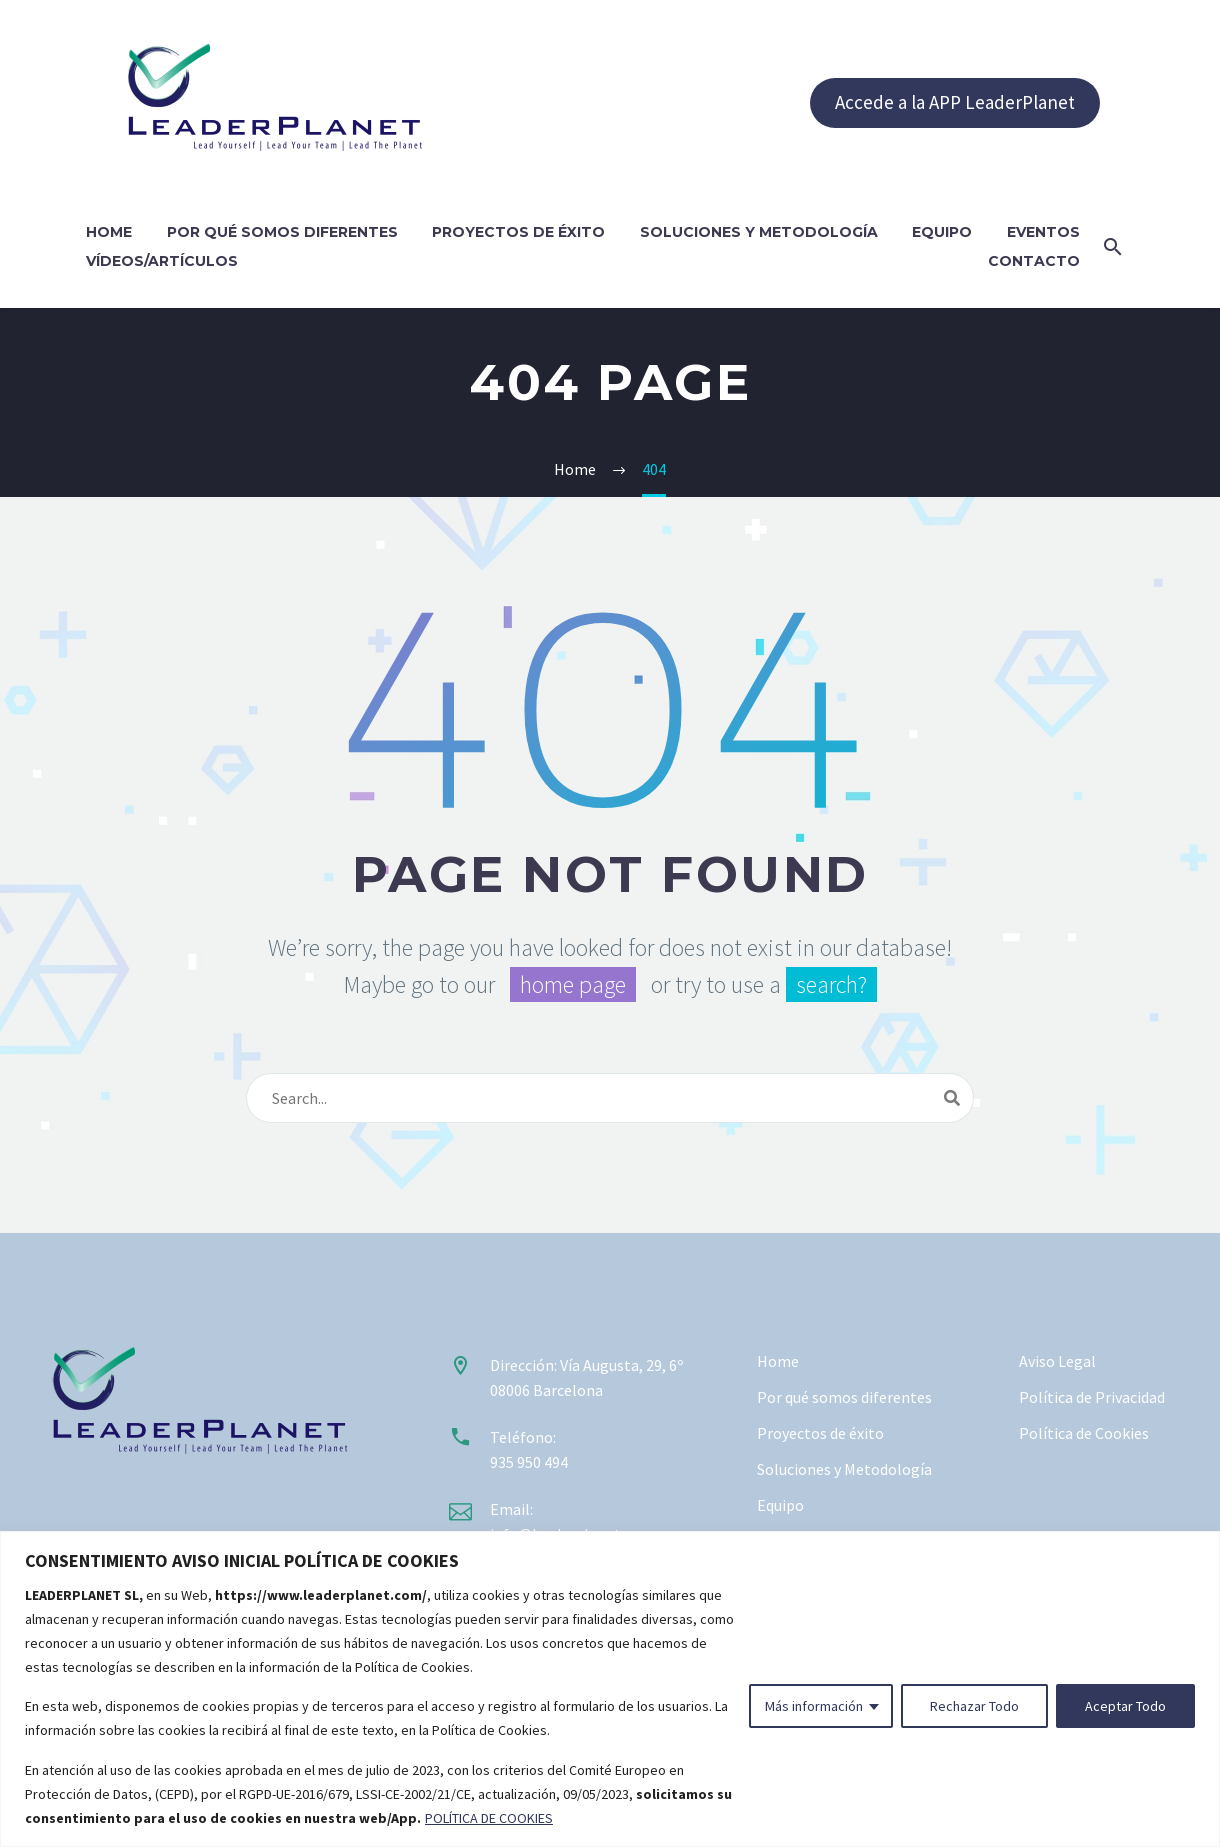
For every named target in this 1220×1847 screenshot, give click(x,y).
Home (109, 232)
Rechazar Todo (974, 1706)
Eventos (1043, 232)
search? (831, 984)
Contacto (1034, 261)
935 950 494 (529, 1462)
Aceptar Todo (1125, 1706)
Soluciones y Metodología (759, 232)
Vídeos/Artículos (162, 261)
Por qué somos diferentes (282, 232)
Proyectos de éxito (518, 232)
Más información (814, 1706)
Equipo (942, 232)
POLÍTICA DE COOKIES (489, 1818)
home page (573, 984)
